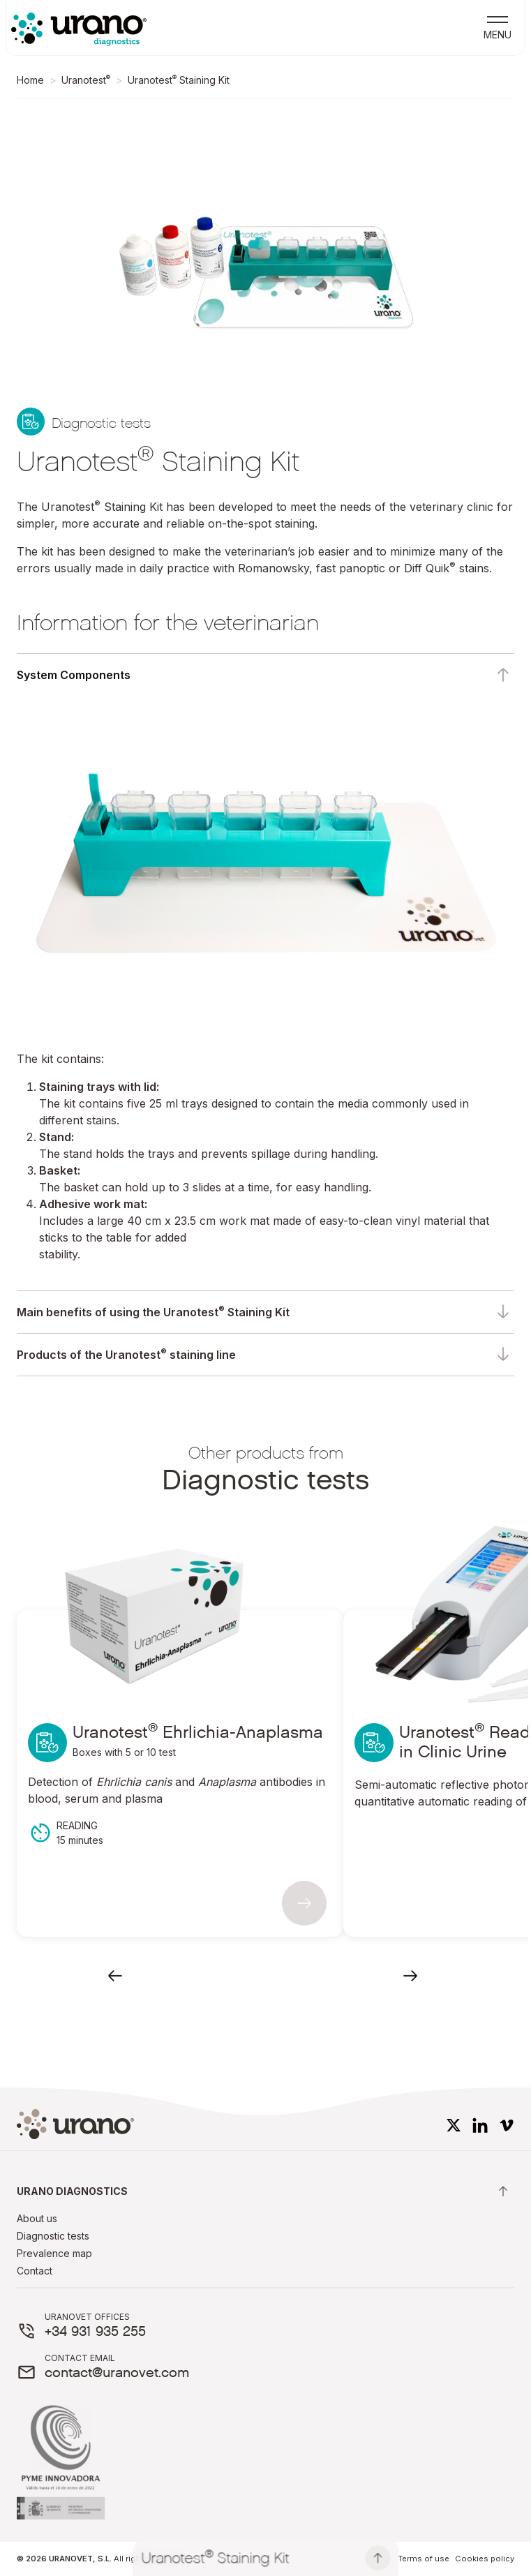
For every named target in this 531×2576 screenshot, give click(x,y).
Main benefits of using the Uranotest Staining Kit (153, 1311)
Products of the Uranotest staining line (126, 1354)
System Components (73, 675)
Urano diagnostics (264, 2191)
